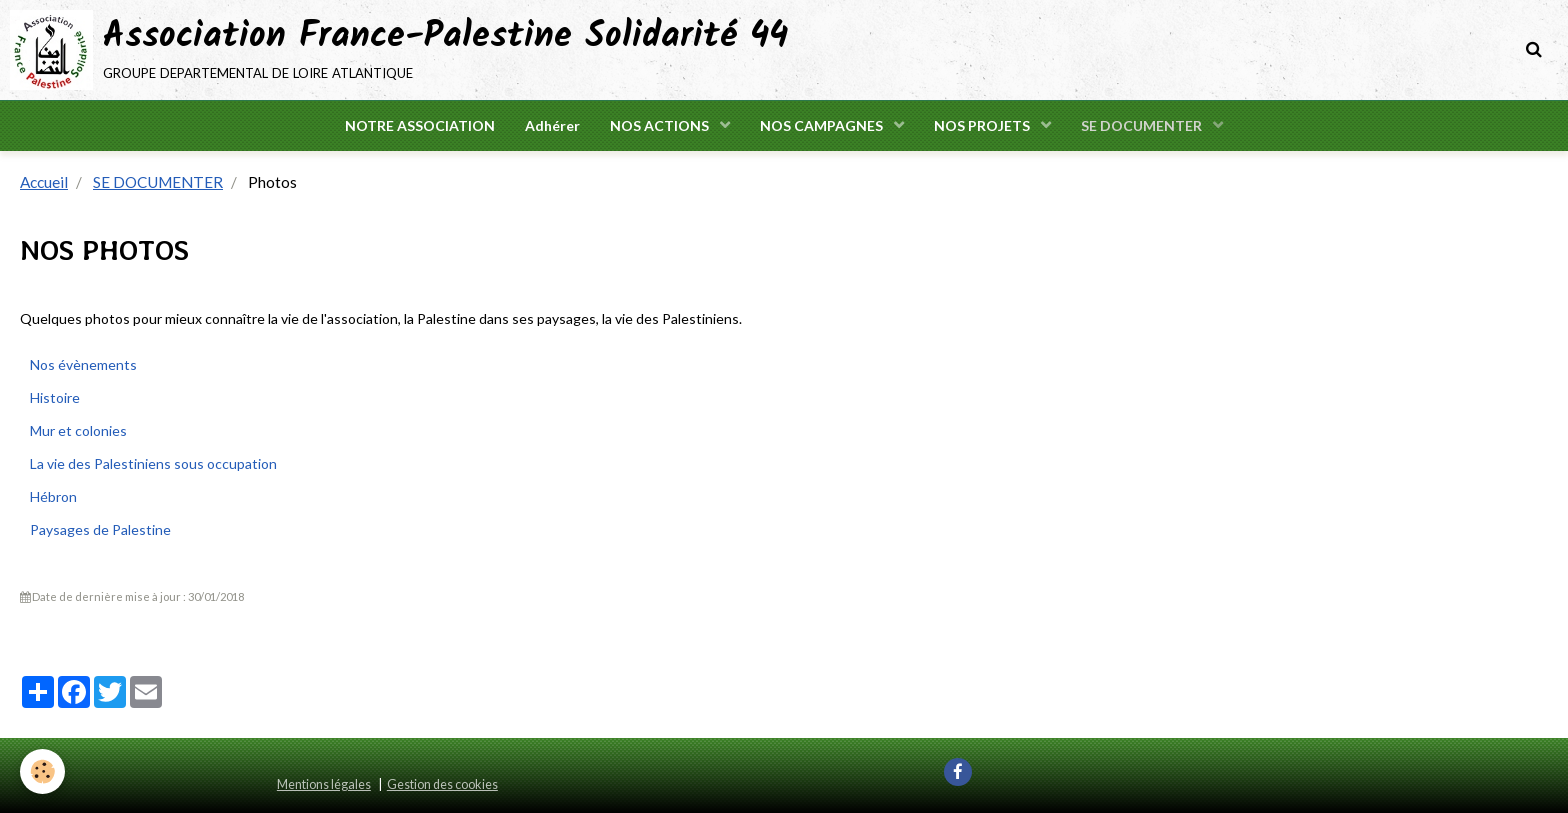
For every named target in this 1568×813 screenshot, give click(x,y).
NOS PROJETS (983, 125)
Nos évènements (83, 364)
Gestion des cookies (442, 784)
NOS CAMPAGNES (823, 125)
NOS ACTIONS (661, 125)
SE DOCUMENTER (1143, 125)
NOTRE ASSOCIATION (420, 125)
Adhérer (552, 125)
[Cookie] (42, 771)
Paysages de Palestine (100, 529)
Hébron (53, 496)
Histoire (55, 397)
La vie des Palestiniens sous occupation (153, 463)
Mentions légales (324, 784)
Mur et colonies (78, 430)
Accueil (44, 182)
